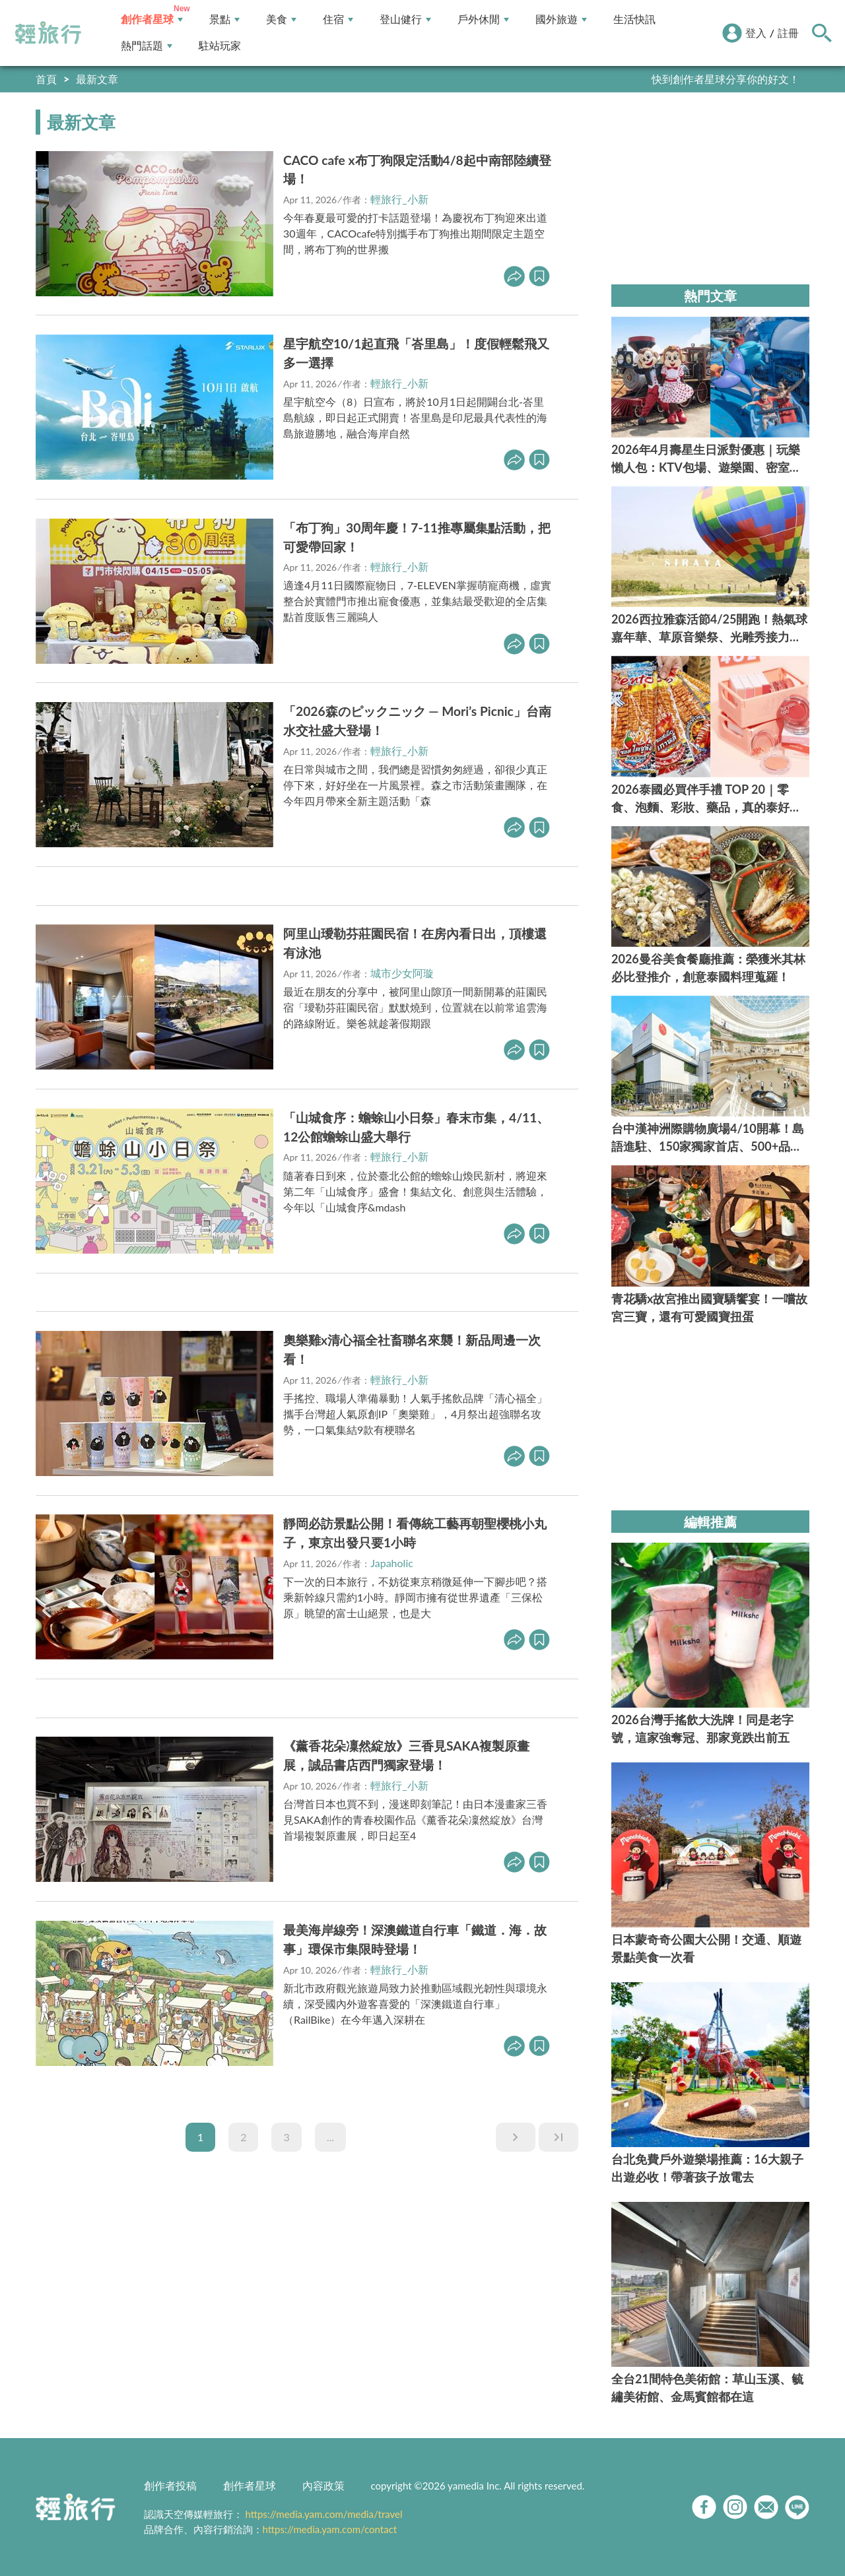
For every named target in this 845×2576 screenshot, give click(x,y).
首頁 (46, 79)
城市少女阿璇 (402, 973)
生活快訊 (634, 19)
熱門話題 (146, 45)
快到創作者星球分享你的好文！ (725, 79)
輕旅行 (48, 33)
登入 (755, 32)
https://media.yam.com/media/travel (323, 2514)
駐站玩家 (220, 45)
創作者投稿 (170, 2485)
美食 (281, 19)
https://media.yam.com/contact (330, 2529)
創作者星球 (152, 19)
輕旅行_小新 (399, 199)
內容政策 (323, 2485)
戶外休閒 (483, 19)
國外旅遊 (561, 19)
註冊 (788, 32)
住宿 (338, 19)
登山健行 (405, 19)
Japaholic (391, 1563)
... (330, 2137)
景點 (224, 19)
